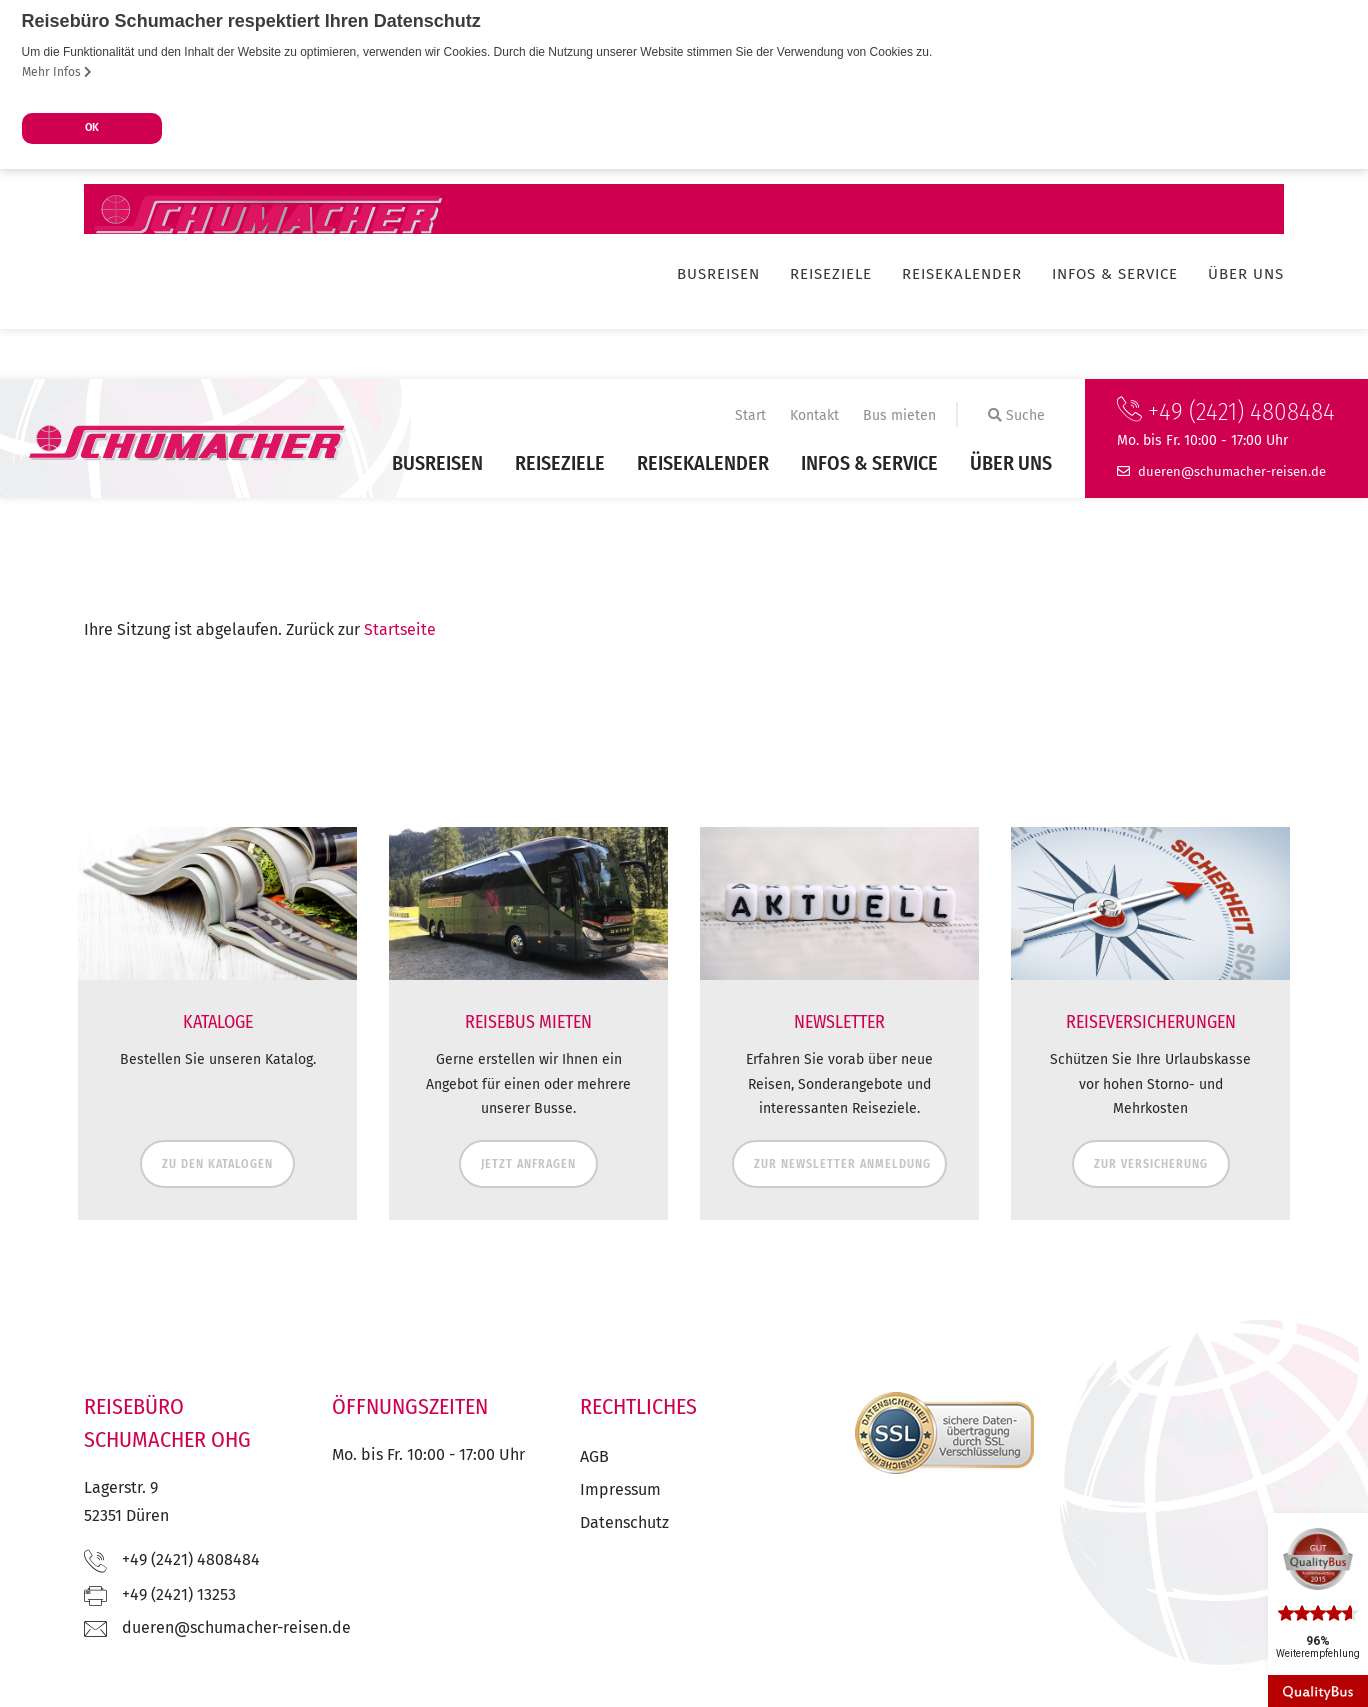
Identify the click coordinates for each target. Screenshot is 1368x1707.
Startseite (400, 628)
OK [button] (92, 127)
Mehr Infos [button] (57, 72)
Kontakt (814, 414)
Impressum (620, 1488)
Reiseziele (560, 462)
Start (750, 414)
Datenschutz (624, 1521)
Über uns (1011, 462)
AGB (594, 1455)
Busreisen (437, 462)
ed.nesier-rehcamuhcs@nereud (1232, 469)
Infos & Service (869, 462)
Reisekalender (703, 462)
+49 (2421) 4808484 (1226, 411)
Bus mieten (899, 414)
